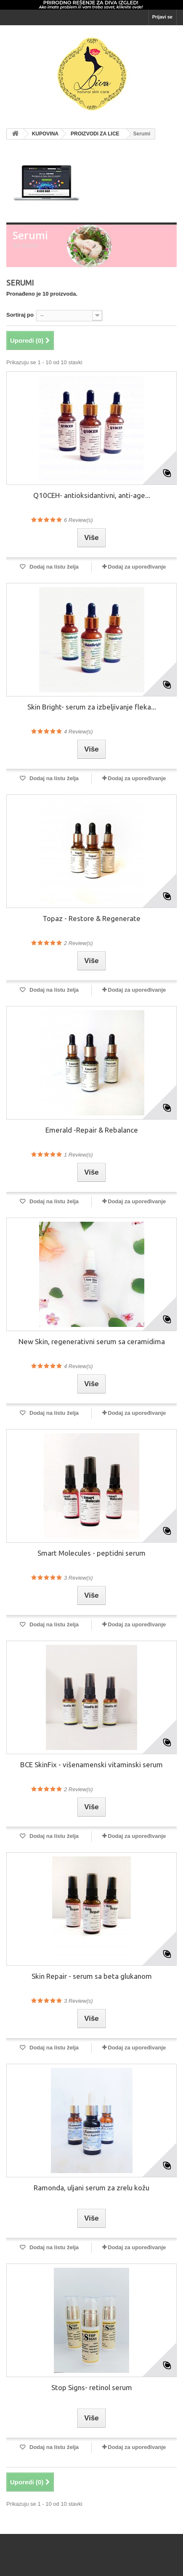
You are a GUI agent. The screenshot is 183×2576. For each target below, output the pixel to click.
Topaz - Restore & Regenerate (91, 918)
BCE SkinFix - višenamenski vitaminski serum (91, 1765)
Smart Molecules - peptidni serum (91, 1553)
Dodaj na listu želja (53, 567)
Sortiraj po (20, 315)
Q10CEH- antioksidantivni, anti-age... (91, 495)
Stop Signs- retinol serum (91, 2387)
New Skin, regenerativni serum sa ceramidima (92, 1341)
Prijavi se (162, 16)
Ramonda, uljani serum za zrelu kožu (91, 2188)
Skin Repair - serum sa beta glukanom (92, 1976)
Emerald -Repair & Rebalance (91, 1130)
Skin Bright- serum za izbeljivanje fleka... (91, 707)
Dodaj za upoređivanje (137, 567)
